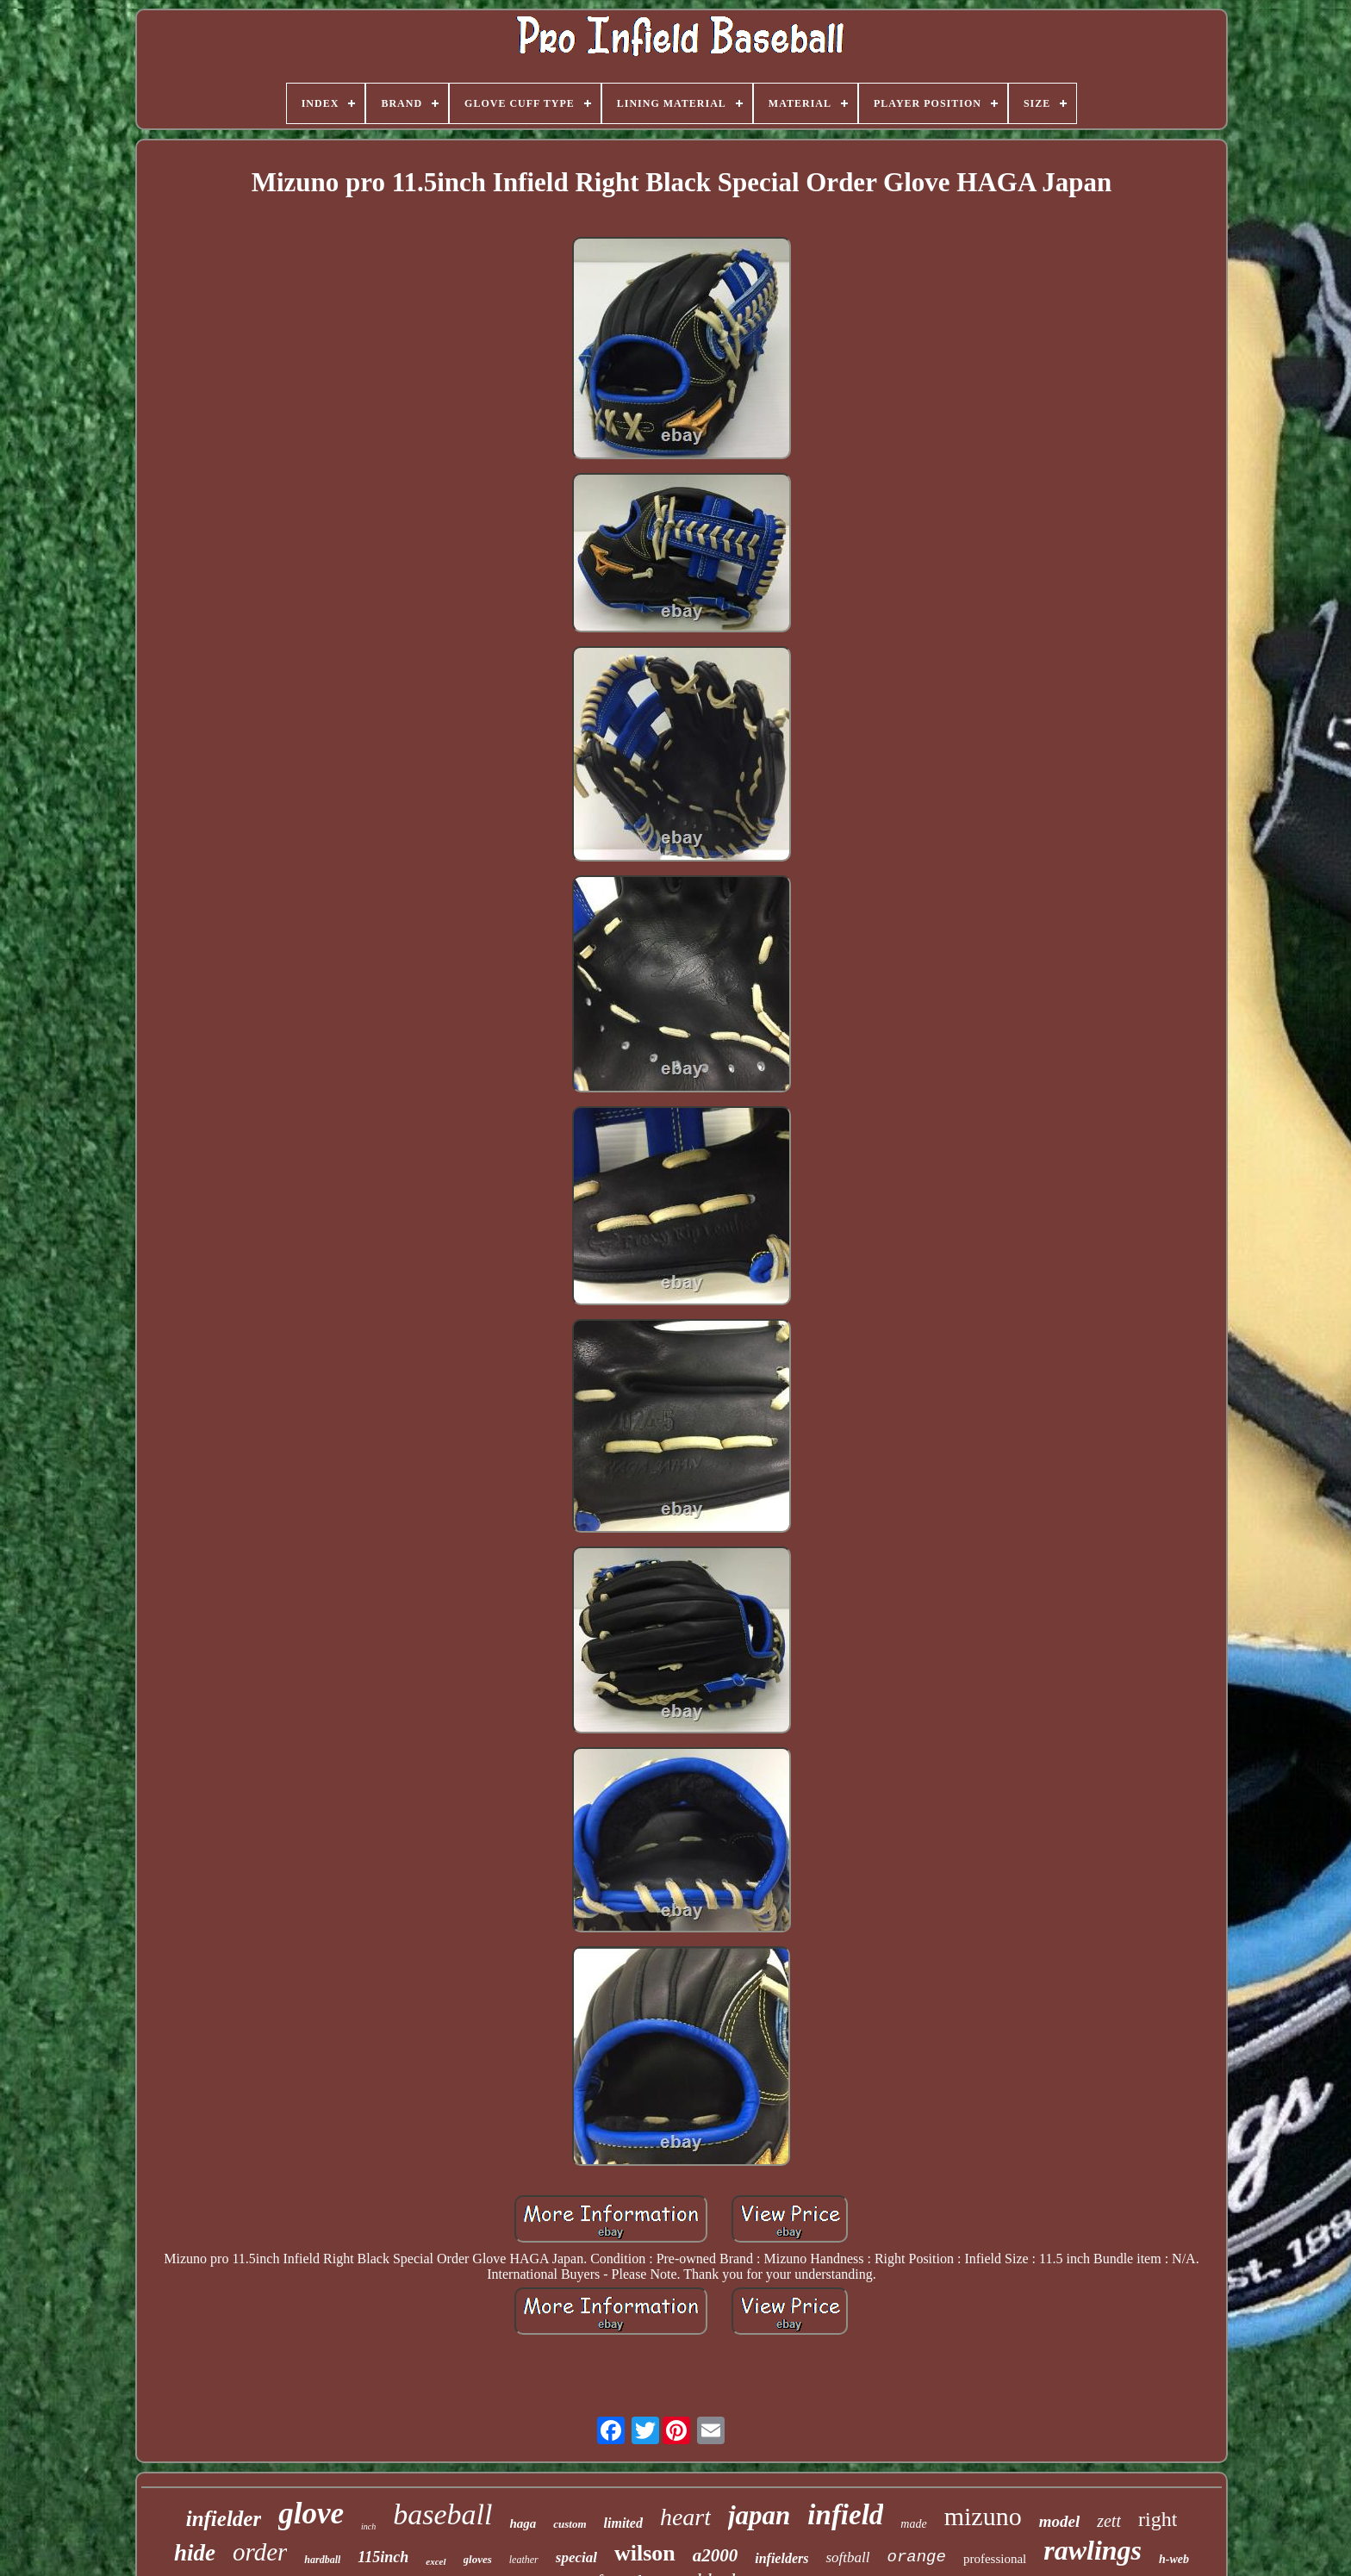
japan (759, 2515)
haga (522, 2523)
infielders (781, 2558)
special (576, 2557)
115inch (383, 2557)
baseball (442, 2514)
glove (311, 2513)
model (1059, 2521)
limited (623, 2523)
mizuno (983, 2516)
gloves (478, 2559)
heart (685, 2517)
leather (524, 2560)
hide (194, 2553)
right (1157, 2519)
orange (916, 2557)
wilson (645, 2553)
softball (847, 2557)
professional (994, 2559)
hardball (322, 2560)
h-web (1174, 2559)
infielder (224, 2518)
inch (368, 2526)
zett (1109, 2520)
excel (435, 2561)
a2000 (715, 2555)
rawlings (1092, 2550)
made (913, 2523)
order (260, 2552)
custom (569, 2523)
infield (845, 2514)
